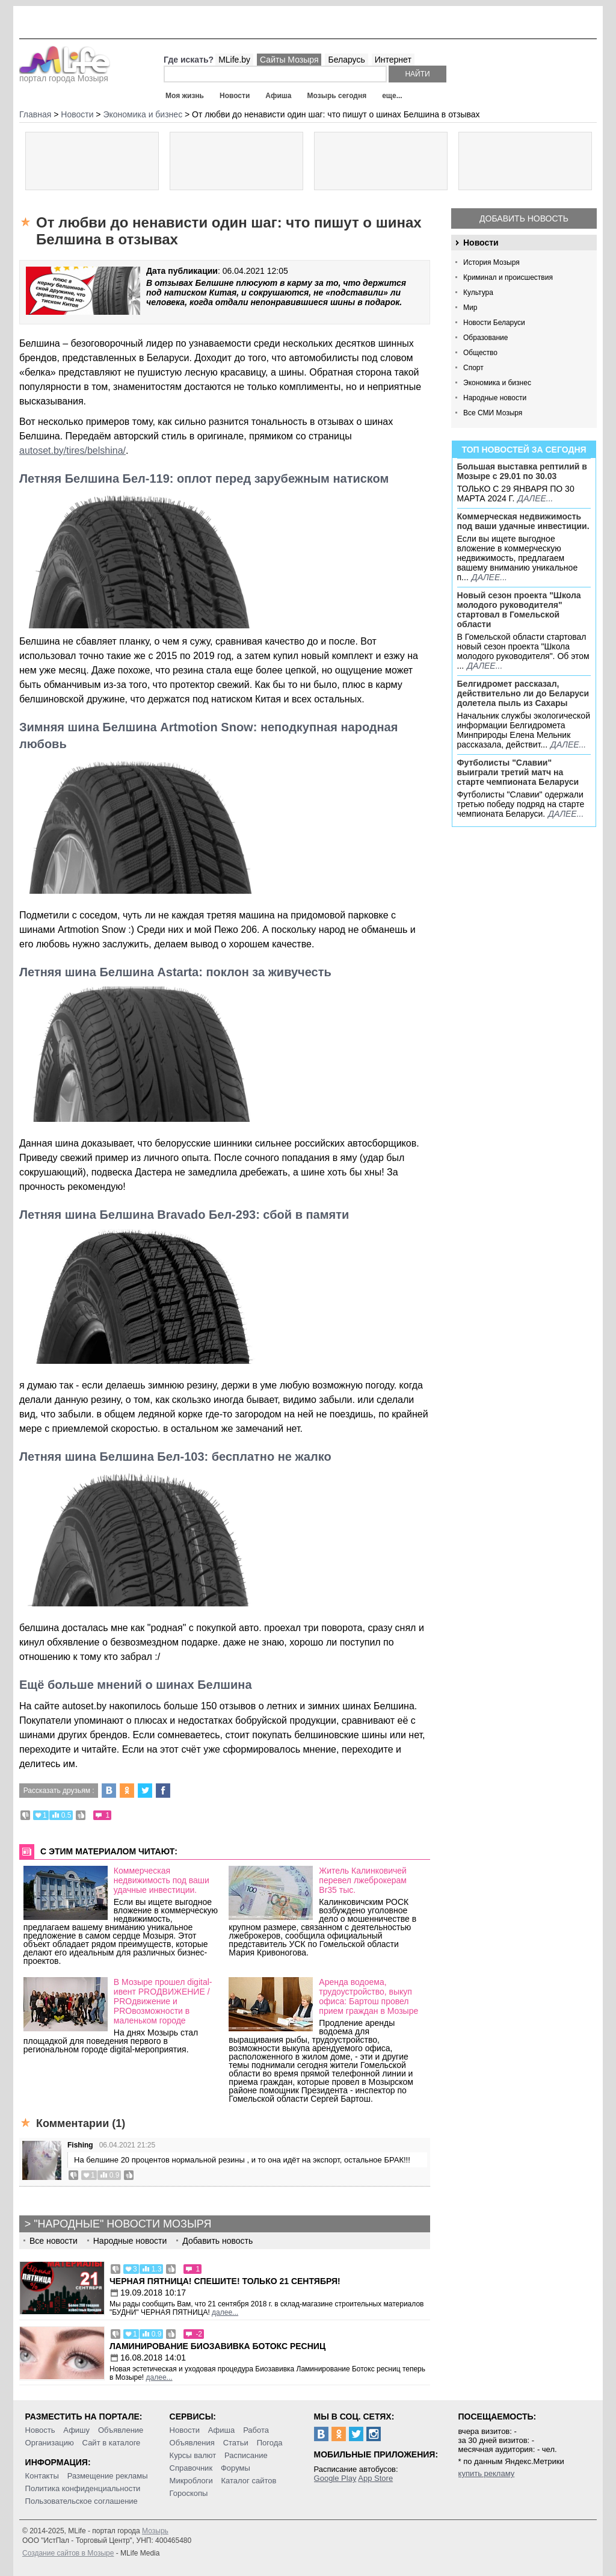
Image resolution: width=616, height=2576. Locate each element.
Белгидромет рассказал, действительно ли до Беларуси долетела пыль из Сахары (523, 693)
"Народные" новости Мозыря (122, 2224)
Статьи (235, 2442)
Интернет (393, 59)
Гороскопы (189, 2493)
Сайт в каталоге (111, 2442)
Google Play (335, 2478)
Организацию (49, 2442)
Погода (270, 2442)
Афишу (76, 2430)
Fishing (80, 2145)
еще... (392, 95)
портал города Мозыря (64, 74)
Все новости (53, 2241)
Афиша (278, 95)
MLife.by (234, 59)
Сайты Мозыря (289, 59)
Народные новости (494, 398)
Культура (478, 292)
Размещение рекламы (107, 2475)
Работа (256, 2430)
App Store (375, 2478)
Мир (470, 307)
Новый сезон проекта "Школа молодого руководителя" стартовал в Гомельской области (519, 609)
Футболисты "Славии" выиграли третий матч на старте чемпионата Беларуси (518, 772)
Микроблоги (191, 2480)
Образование (485, 337)
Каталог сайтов (249, 2480)
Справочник (191, 2467)
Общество (480, 352)
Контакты (42, 2475)
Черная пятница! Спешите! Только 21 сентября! (224, 2281)
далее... (535, 498)
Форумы (235, 2467)
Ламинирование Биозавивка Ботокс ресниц (217, 2346)
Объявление (120, 2430)
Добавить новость (523, 218)
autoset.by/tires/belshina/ (72, 450)
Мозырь (155, 2531)
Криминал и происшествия (508, 277)
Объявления (192, 2442)
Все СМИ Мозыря (492, 413)
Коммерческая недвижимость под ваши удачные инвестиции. (523, 521)
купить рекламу (486, 2473)
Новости (235, 95)
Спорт (473, 368)
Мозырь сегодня (337, 95)
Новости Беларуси (494, 322)
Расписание (246, 2455)
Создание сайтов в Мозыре (68, 2553)
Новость (40, 2430)
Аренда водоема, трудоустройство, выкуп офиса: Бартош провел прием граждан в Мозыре (368, 1996)
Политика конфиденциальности (83, 2488)
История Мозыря (491, 262)
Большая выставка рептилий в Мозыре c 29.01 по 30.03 (522, 471)
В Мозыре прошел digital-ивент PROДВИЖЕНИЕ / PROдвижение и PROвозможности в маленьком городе (163, 2001)
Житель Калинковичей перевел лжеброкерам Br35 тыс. (363, 1880)
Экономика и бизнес (497, 383)
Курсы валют (193, 2455)
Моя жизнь (184, 95)
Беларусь (346, 59)
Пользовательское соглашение (81, 2501)
